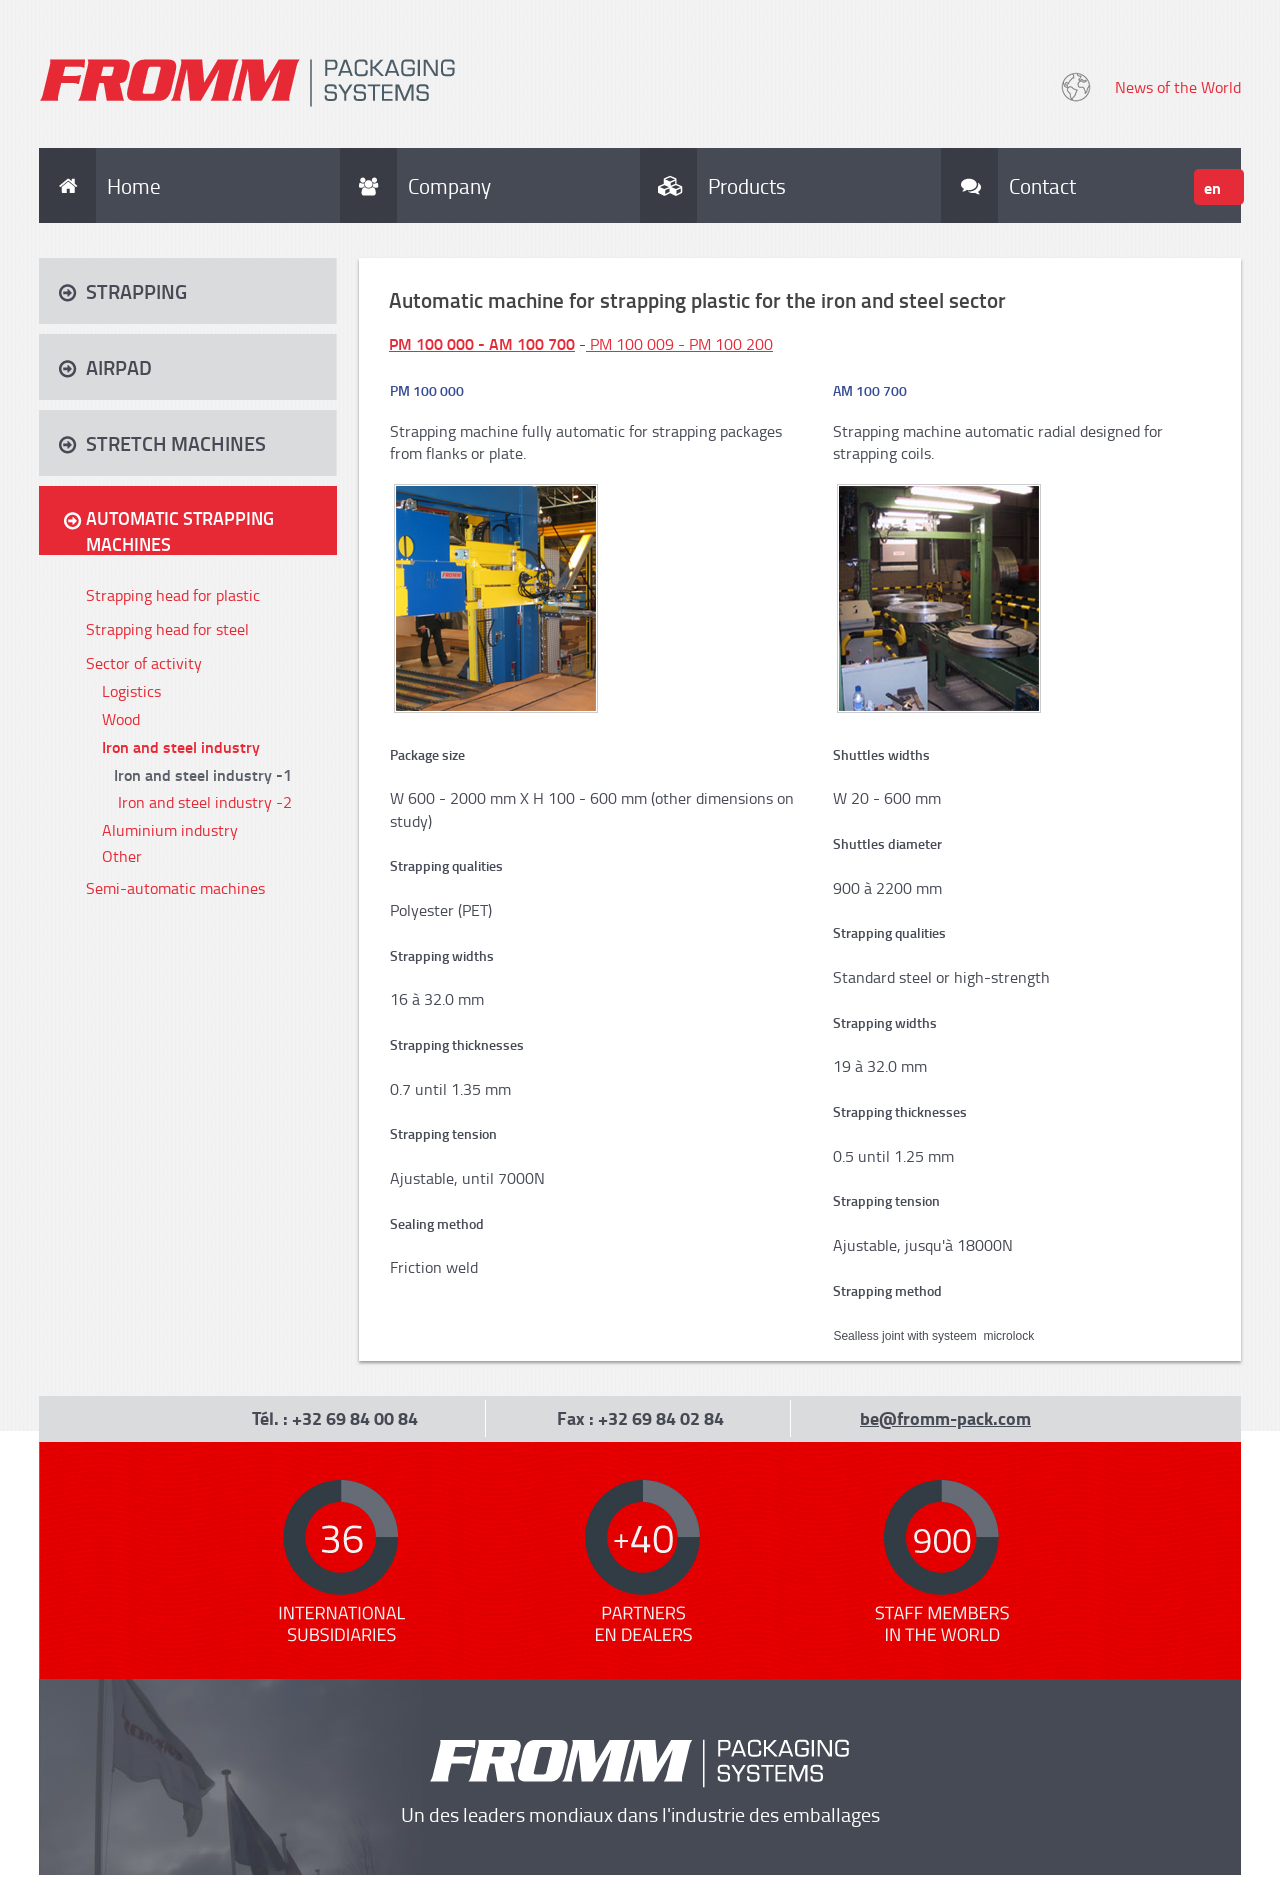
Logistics (131, 691)
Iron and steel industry (181, 746)
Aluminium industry (170, 830)
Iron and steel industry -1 (203, 774)
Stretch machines (176, 443)
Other (122, 856)
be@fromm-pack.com (945, 1418)
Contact (1034, 185)
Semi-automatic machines (175, 888)
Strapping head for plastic (173, 595)
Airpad (119, 367)
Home (134, 185)
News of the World (1178, 87)
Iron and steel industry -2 (205, 802)
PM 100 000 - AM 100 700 (482, 343)
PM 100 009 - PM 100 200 (681, 344)
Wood (121, 719)
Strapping (136, 291)
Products (747, 185)
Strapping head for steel (167, 629)
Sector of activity (144, 663)
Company (449, 185)
